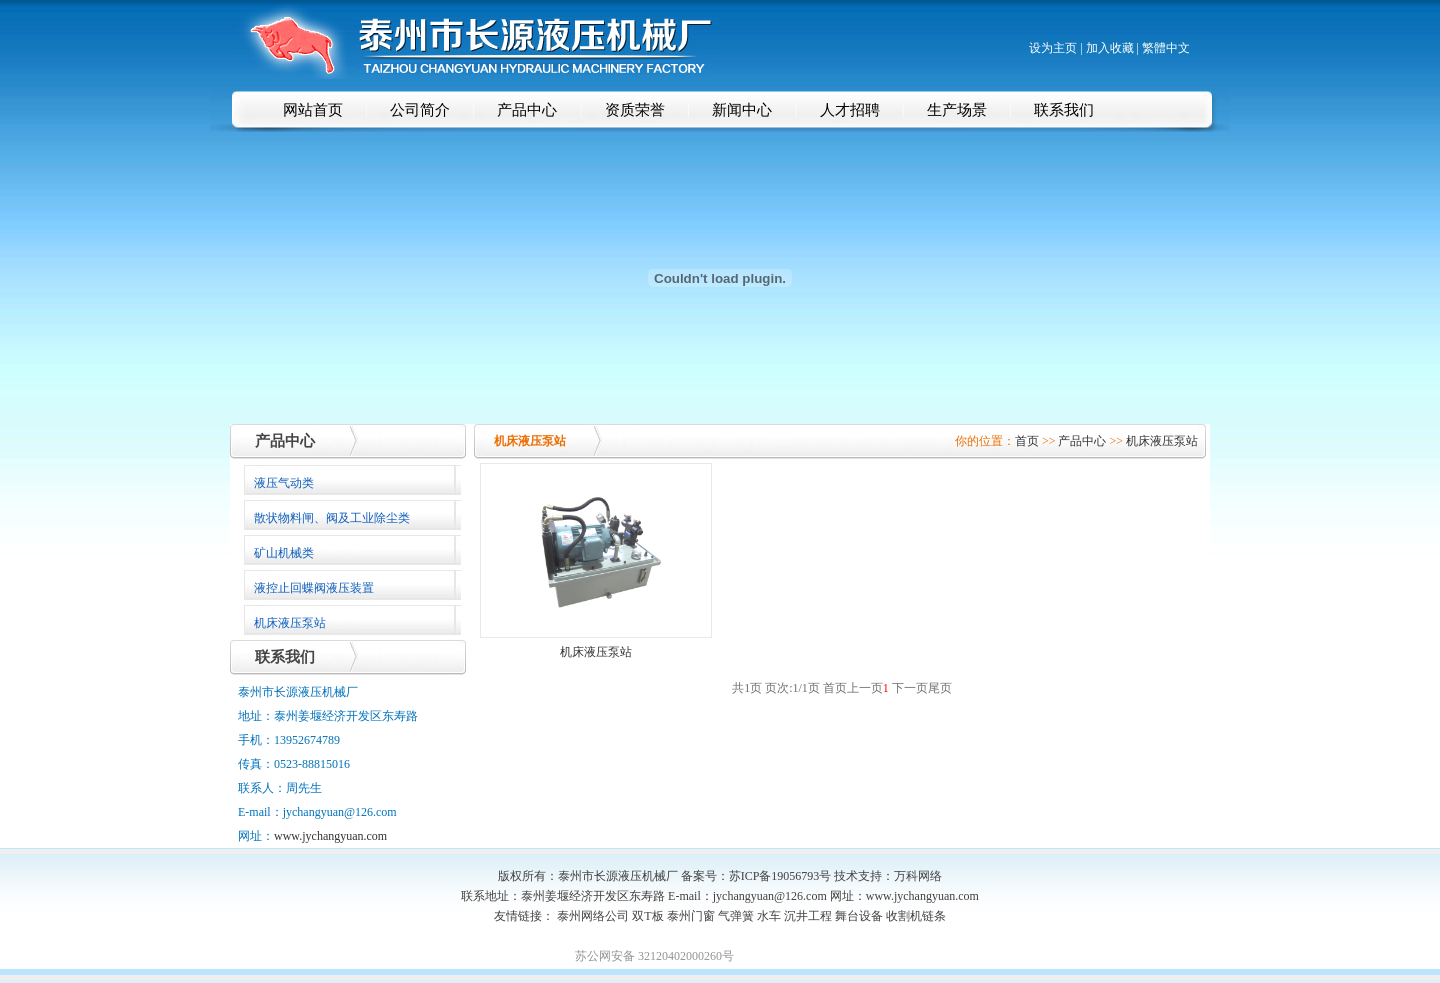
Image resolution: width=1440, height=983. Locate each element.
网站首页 (313, 110)
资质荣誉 (635, 110)
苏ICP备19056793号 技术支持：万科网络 (836, 876)
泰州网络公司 (593, 916)
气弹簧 (736, 916)
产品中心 (527, 110)
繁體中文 (1166, 48)
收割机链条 (916, 916)
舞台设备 (859, 916)
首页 (1027, 441)
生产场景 (957, 110)
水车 (769, 916)
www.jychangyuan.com (330, 836)
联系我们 (1064, 110)
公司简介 (420, 110)
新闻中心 (742, 110)
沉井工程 (808, 916)
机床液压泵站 (1162, 441)
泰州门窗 (691, 916)
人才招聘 (850, 110)
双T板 (647, 916)
